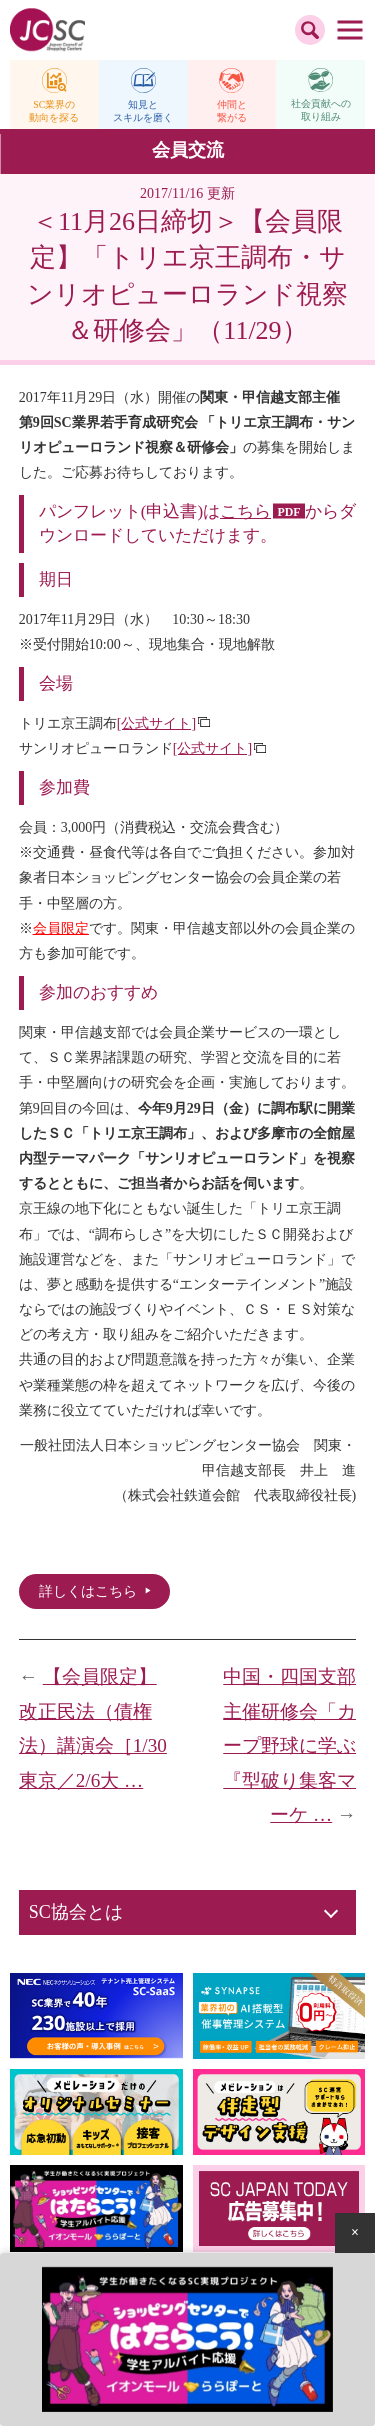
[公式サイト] (156, 723)
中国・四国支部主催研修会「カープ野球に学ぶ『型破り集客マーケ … (289, 1745)
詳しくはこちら (88, 1591)
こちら (245, 511)
